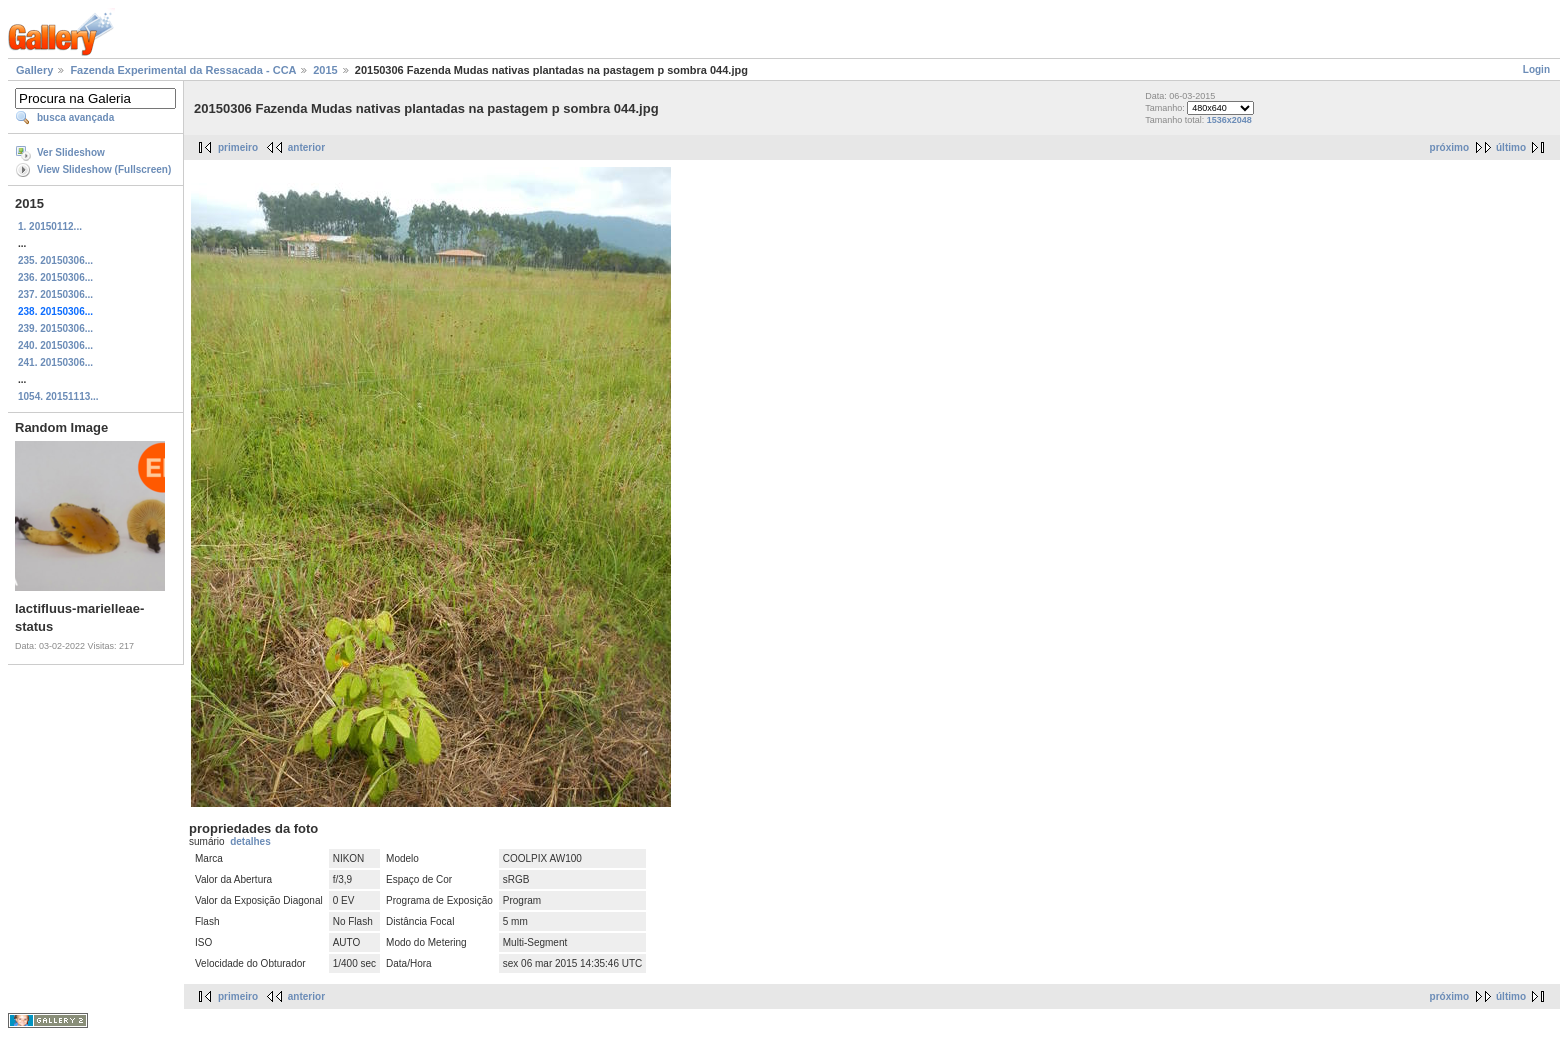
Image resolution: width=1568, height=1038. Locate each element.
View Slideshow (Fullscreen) (104, 169)
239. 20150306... (55, 328)
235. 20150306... (55, 260)
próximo (1449, 147)
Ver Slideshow (71, 152)
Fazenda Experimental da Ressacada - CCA (183, 70)
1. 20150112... (50, 226)
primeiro (238, 147)
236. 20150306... (55, 277)
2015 (325, 70)
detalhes (250, 841)
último (1511, 147)
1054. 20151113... (58, 396)
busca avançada (75, 117)
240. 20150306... (55, 345)
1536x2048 (1229, 120)
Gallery (34, 70)
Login (1536, 69)
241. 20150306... (55, 362)
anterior (306, 147)
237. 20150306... (55, 294)
